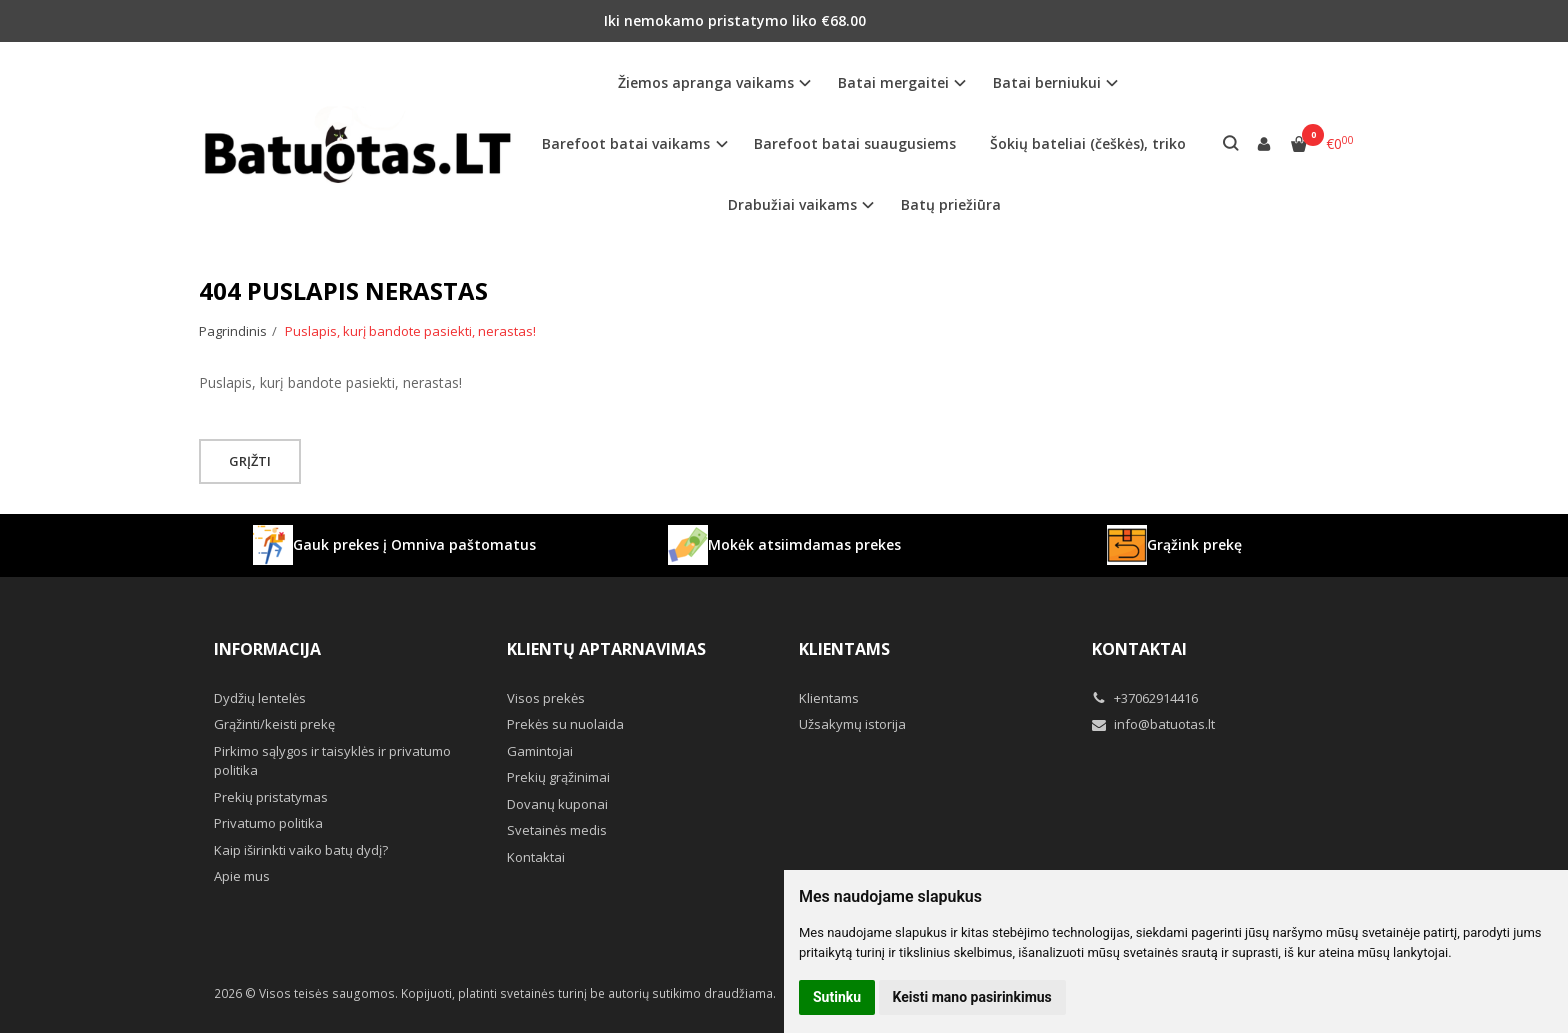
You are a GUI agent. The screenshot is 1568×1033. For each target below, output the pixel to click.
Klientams (844, 649)
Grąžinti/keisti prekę (274, 724)
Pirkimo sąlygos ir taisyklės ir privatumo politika (332, 761)
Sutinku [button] (837, 997)
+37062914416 (1145, 698)
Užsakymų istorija (852, 724)
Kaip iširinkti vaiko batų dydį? (301, 850)
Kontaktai (536, 857)
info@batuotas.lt (1153, 724)
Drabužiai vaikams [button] (792, 204)
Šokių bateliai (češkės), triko (1088, 143)
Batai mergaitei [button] (893, 82)
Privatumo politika (268, 823)
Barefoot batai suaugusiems (855, 143)
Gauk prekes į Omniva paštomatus (394, 545)
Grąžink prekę (1174, 545)
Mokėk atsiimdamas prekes (784, 545)
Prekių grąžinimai (558, 777)
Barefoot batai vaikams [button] (626, 143)
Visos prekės (546, 698)
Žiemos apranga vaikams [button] (706, 82)
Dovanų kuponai (557, 804)
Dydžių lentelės (260, 698)
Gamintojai (540, 751)
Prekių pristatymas (271, 797)
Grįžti (252, 461)
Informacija (267, 649)
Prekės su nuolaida (565, 724)
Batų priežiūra (951, 204)
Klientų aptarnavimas (606, 649)
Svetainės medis (557, 830)
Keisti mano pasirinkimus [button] (972, 997)
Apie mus (242, 876)
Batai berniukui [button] (1047, 82)
